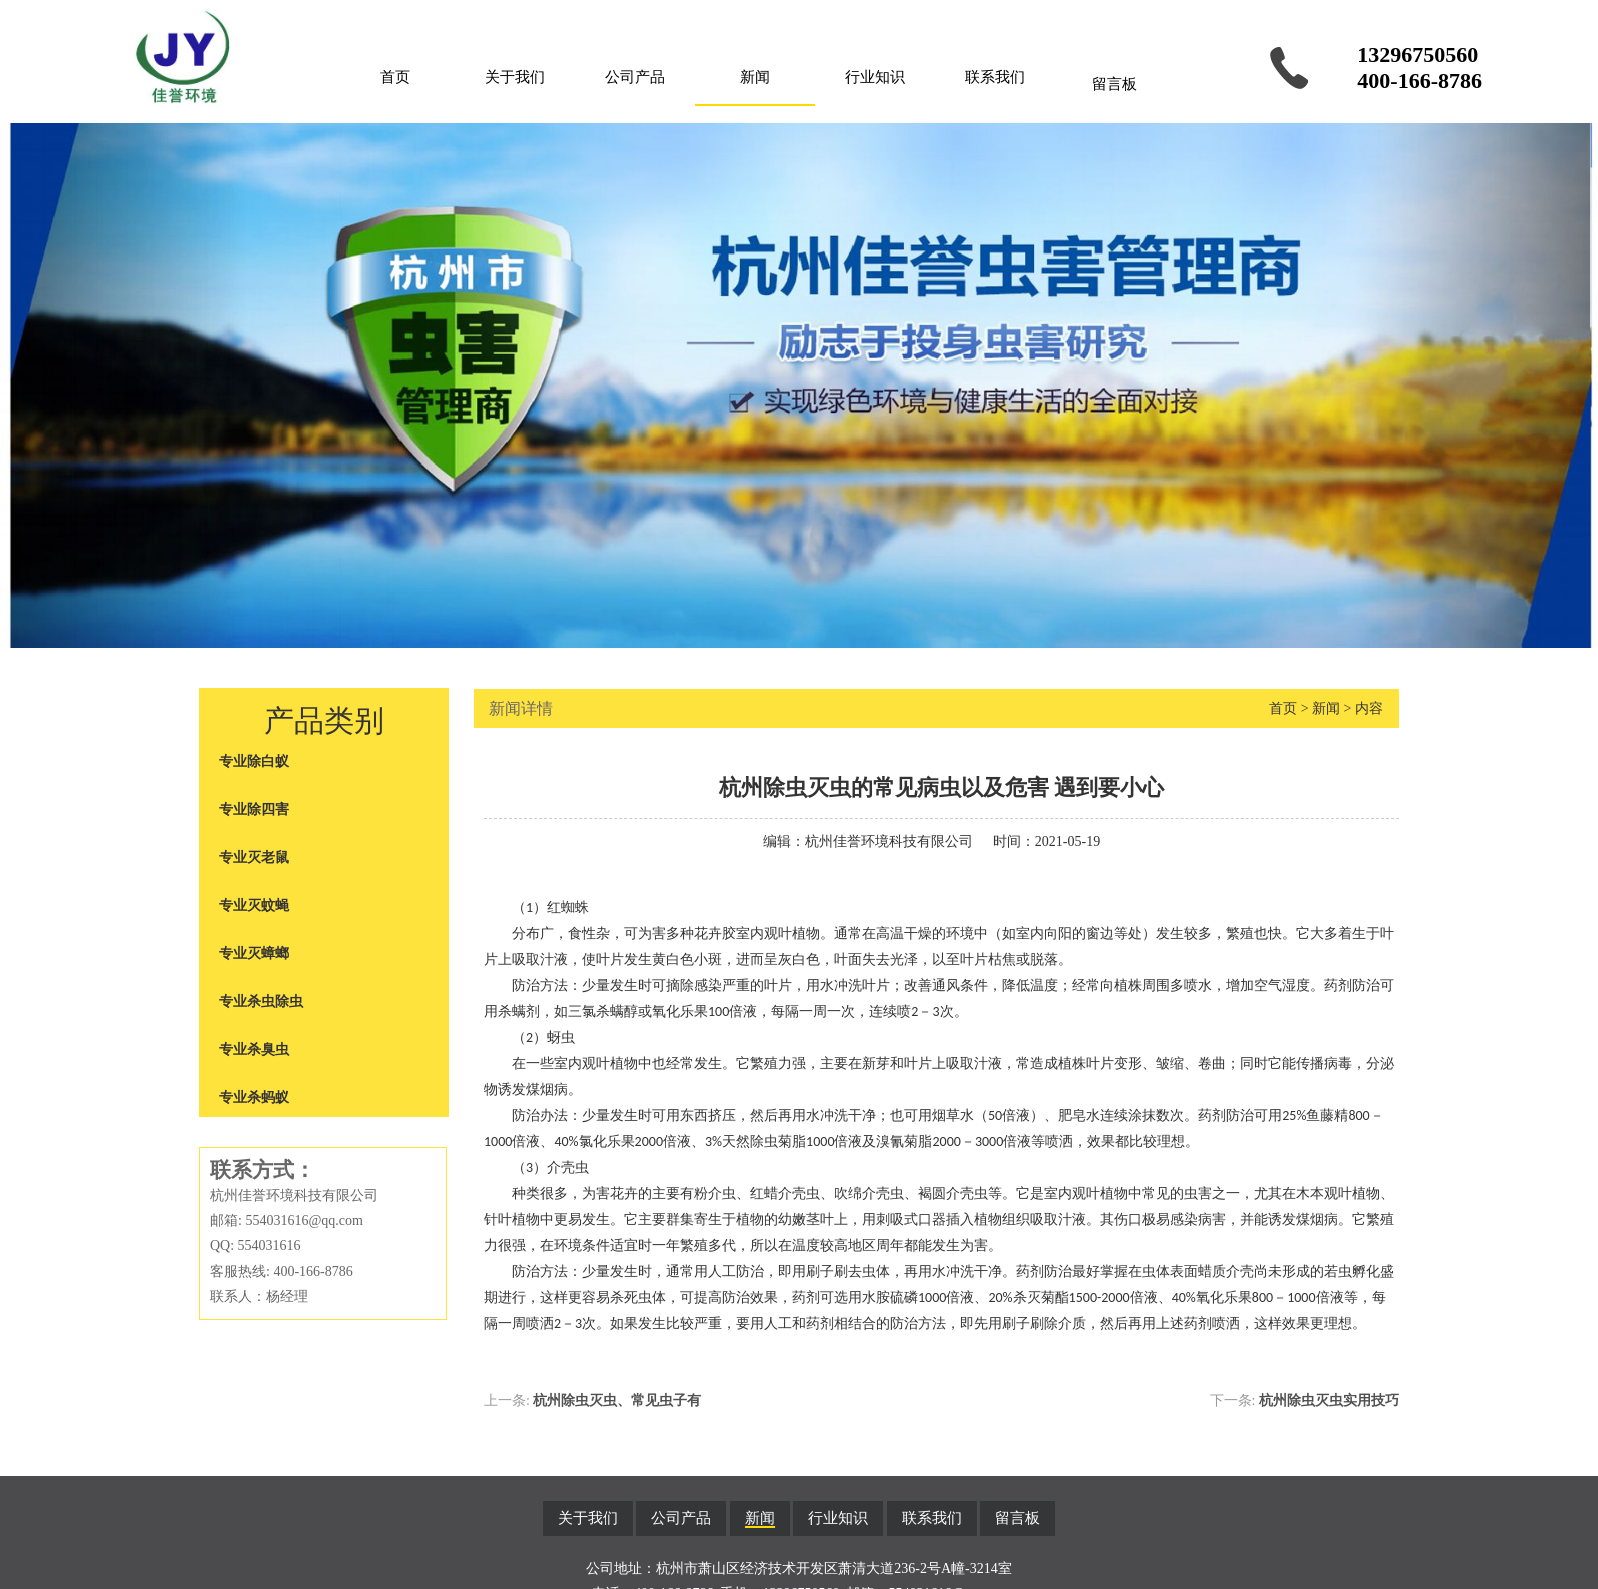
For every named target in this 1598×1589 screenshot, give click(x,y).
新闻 (755, 77)
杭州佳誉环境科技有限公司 (889, 841)
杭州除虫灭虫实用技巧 (1329, 1400)
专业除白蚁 (254, 761)
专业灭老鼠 (254, 857)
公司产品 (635, 77)
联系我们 (995, 77)
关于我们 (515, 77)
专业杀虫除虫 (261, 1001)
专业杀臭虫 (254, 1049)
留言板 (1114, 84)
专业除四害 (254, 809)
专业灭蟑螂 (254, 953)
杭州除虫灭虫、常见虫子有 (617, 1400)
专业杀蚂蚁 (254, 1097)
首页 (395, 77)
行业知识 (875, 77)
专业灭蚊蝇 (254, 905)
